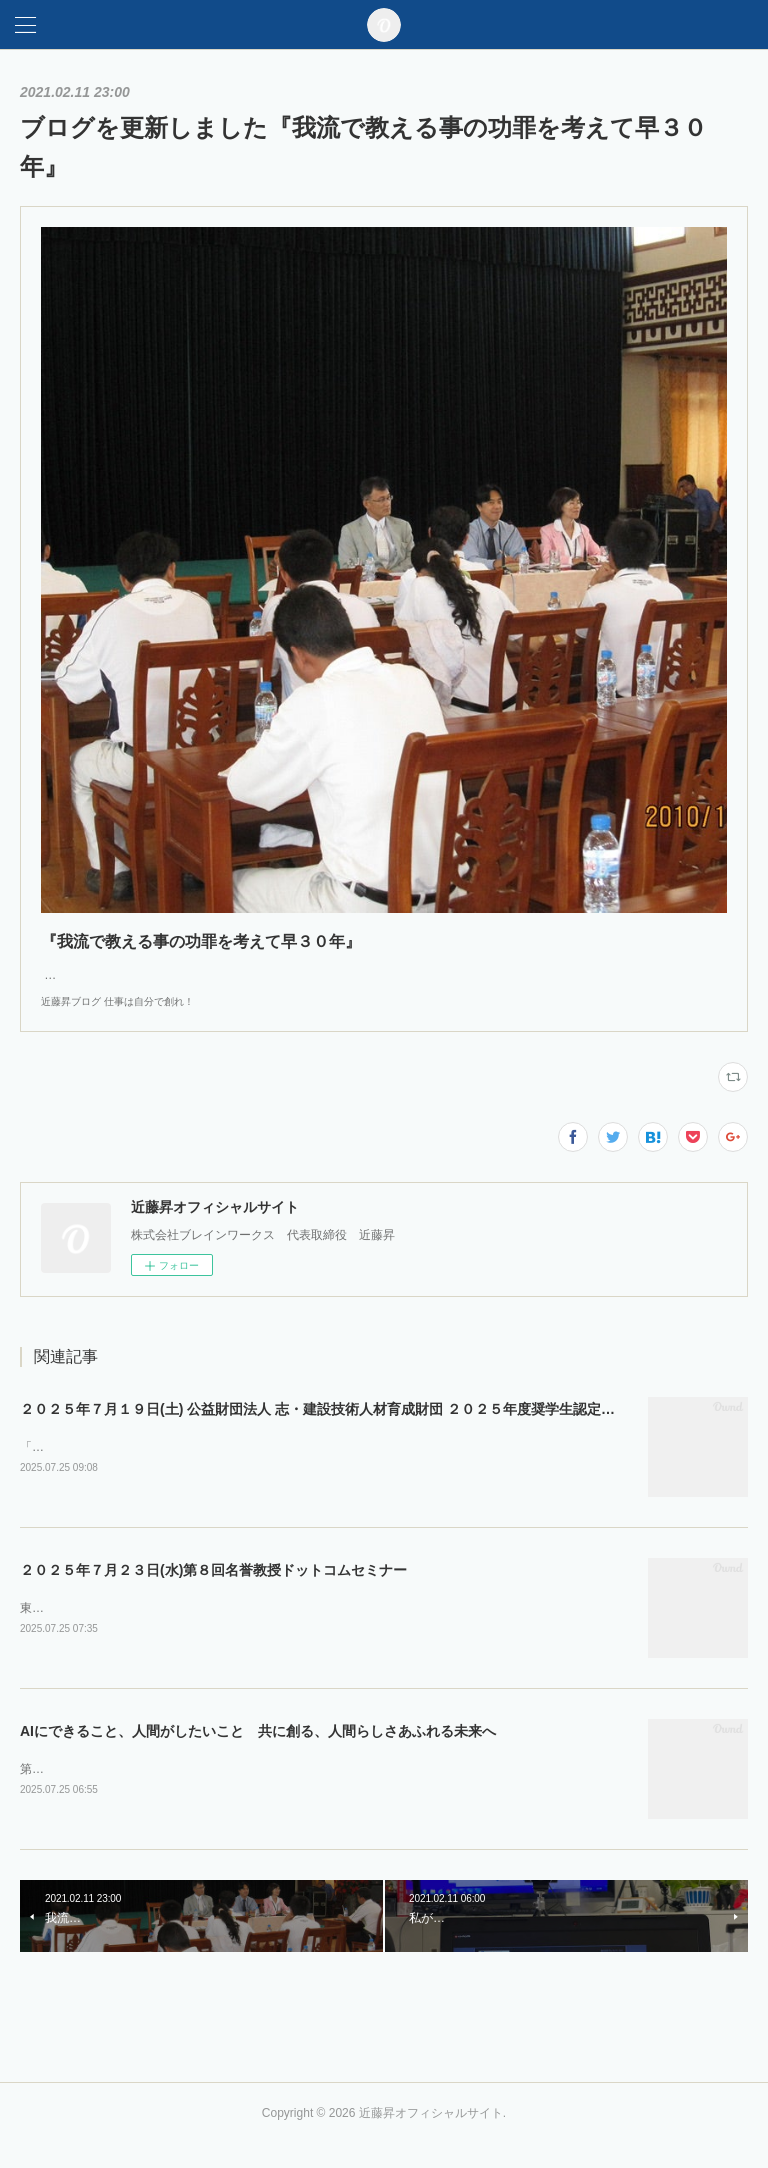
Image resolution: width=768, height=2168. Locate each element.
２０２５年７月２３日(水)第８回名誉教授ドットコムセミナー (213, 1591)
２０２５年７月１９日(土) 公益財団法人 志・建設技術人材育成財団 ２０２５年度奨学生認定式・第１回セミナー (373, 1429)
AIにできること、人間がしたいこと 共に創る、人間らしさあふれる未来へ (258, 1753)
